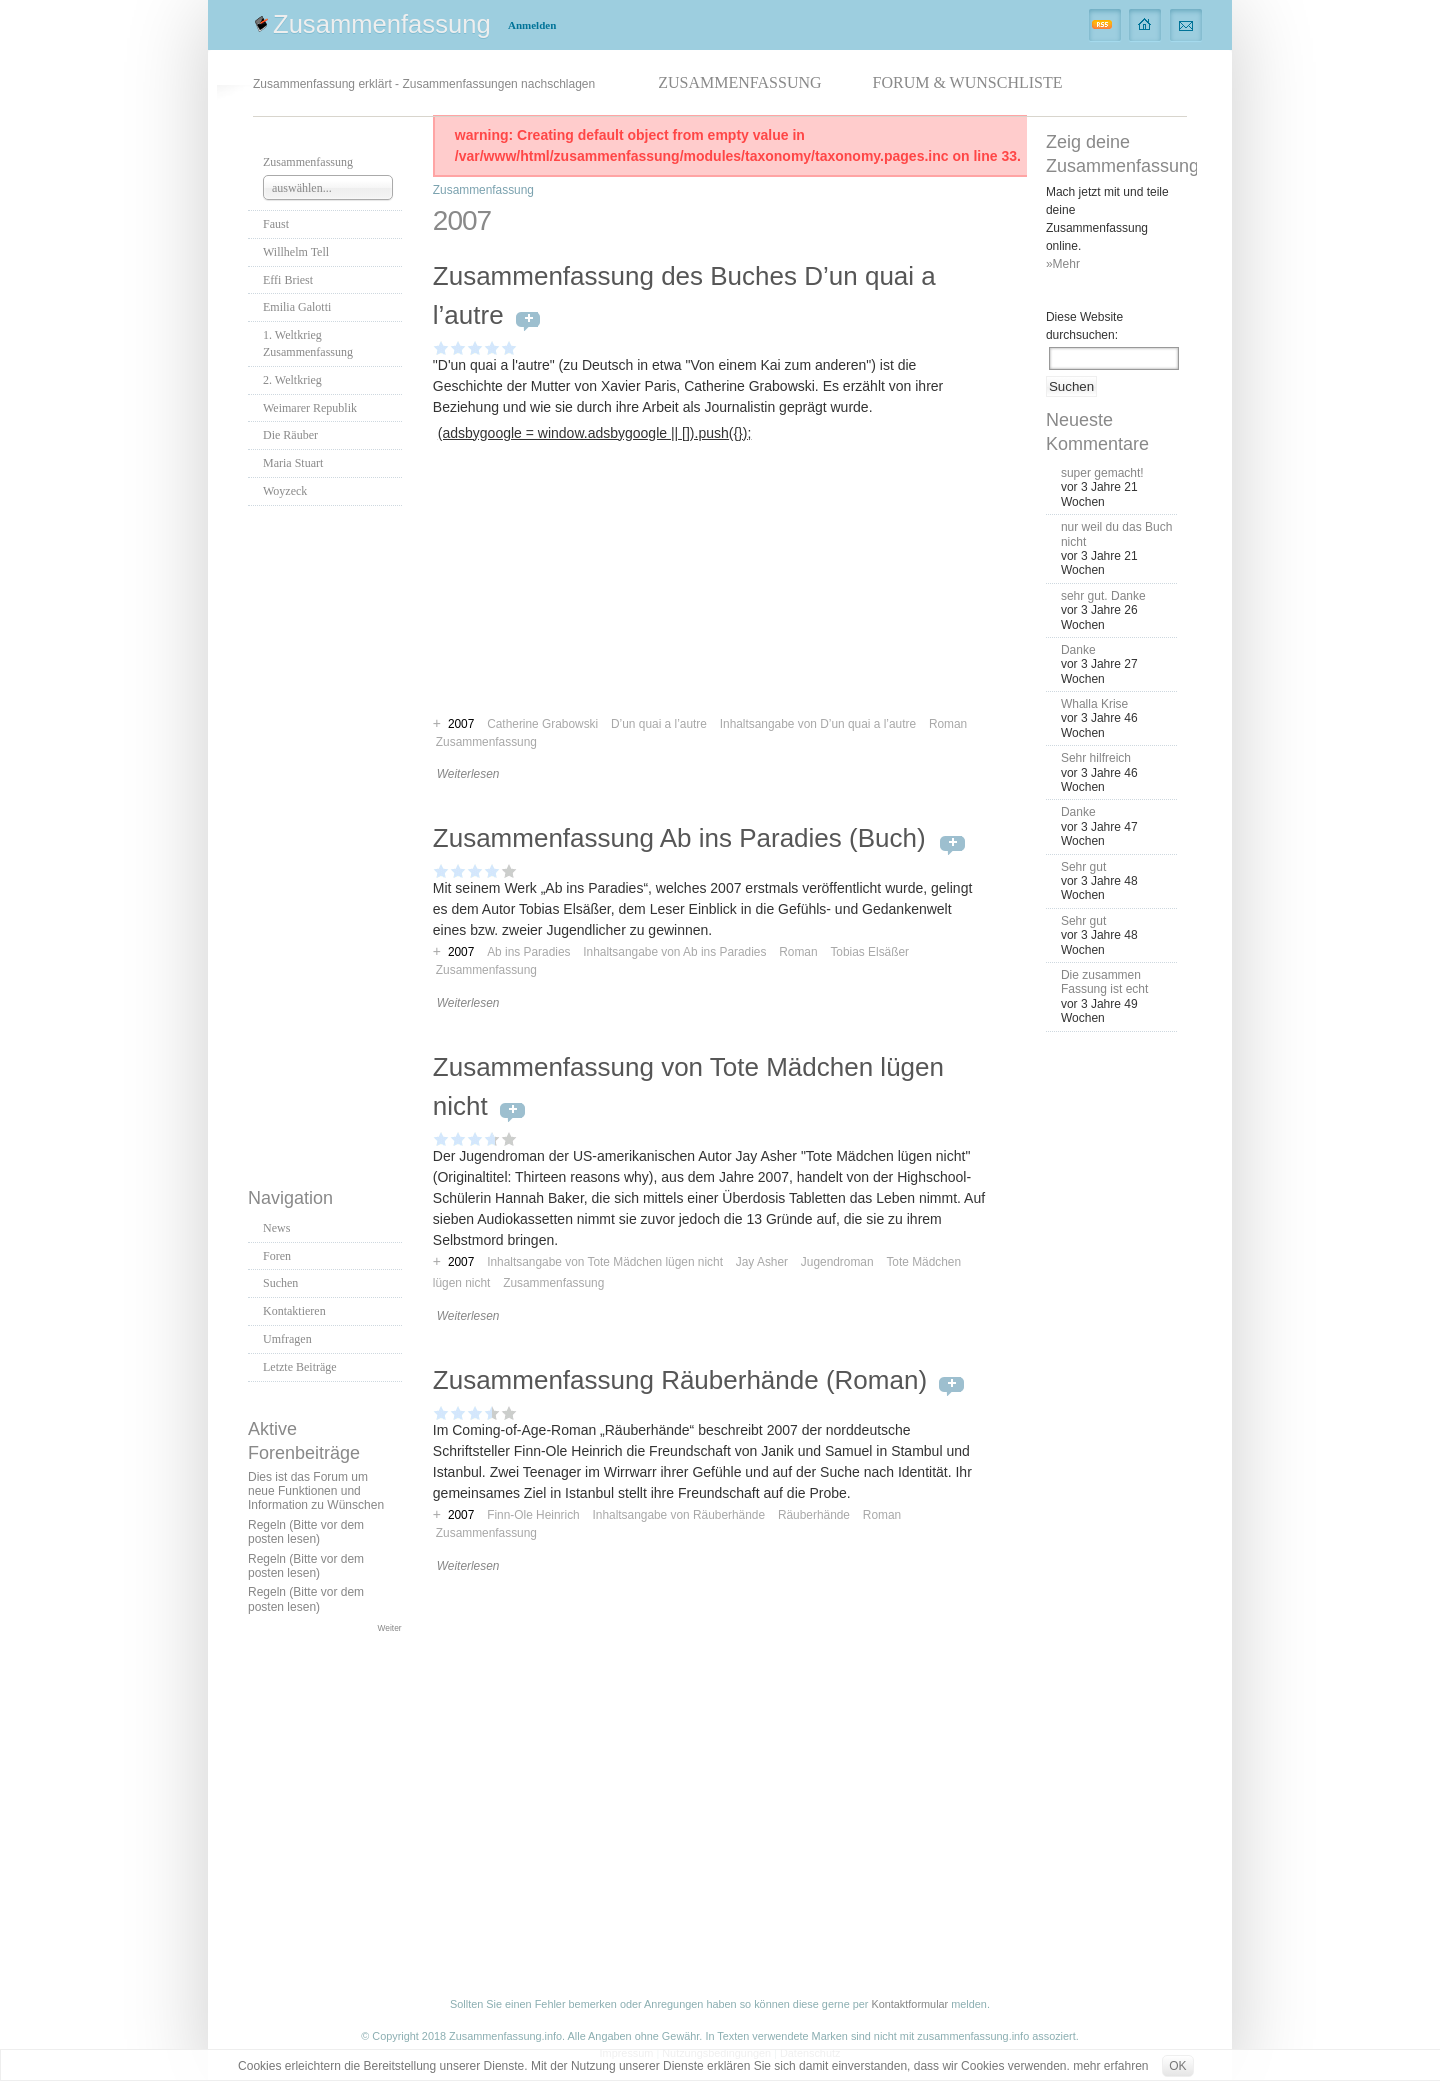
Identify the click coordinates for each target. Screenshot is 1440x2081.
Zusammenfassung (382, 24)
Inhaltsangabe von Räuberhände (679, 1515)
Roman (948, 724)
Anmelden (532, 25)
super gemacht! (1102, 473)
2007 (461, 952)
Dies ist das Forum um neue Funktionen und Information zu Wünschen (316, 1491)
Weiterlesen (468, 774)
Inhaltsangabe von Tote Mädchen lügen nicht (605, 1262)
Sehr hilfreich (1096, 758)
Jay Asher (762, 1262)
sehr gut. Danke (1103, 596)
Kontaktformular (909, 2004)
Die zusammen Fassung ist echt (1104, 982)
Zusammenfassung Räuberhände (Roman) (680, 1380)
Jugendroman (837, 1262)
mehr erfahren (1110, 2066)
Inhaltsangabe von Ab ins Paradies (674, 952)
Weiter (390, 1628)
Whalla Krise (1094, 704)
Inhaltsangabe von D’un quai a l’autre (818, 724)
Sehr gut (1083, 867)
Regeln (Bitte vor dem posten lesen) (306, 1532)
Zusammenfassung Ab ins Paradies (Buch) (683, 838)
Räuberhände (814, 1515)
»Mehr (1063, 264)
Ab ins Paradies (528, 952)
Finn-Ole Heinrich (533, 1515)
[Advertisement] (328, 841)
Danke (1078, 650)
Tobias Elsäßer (869, 952)
